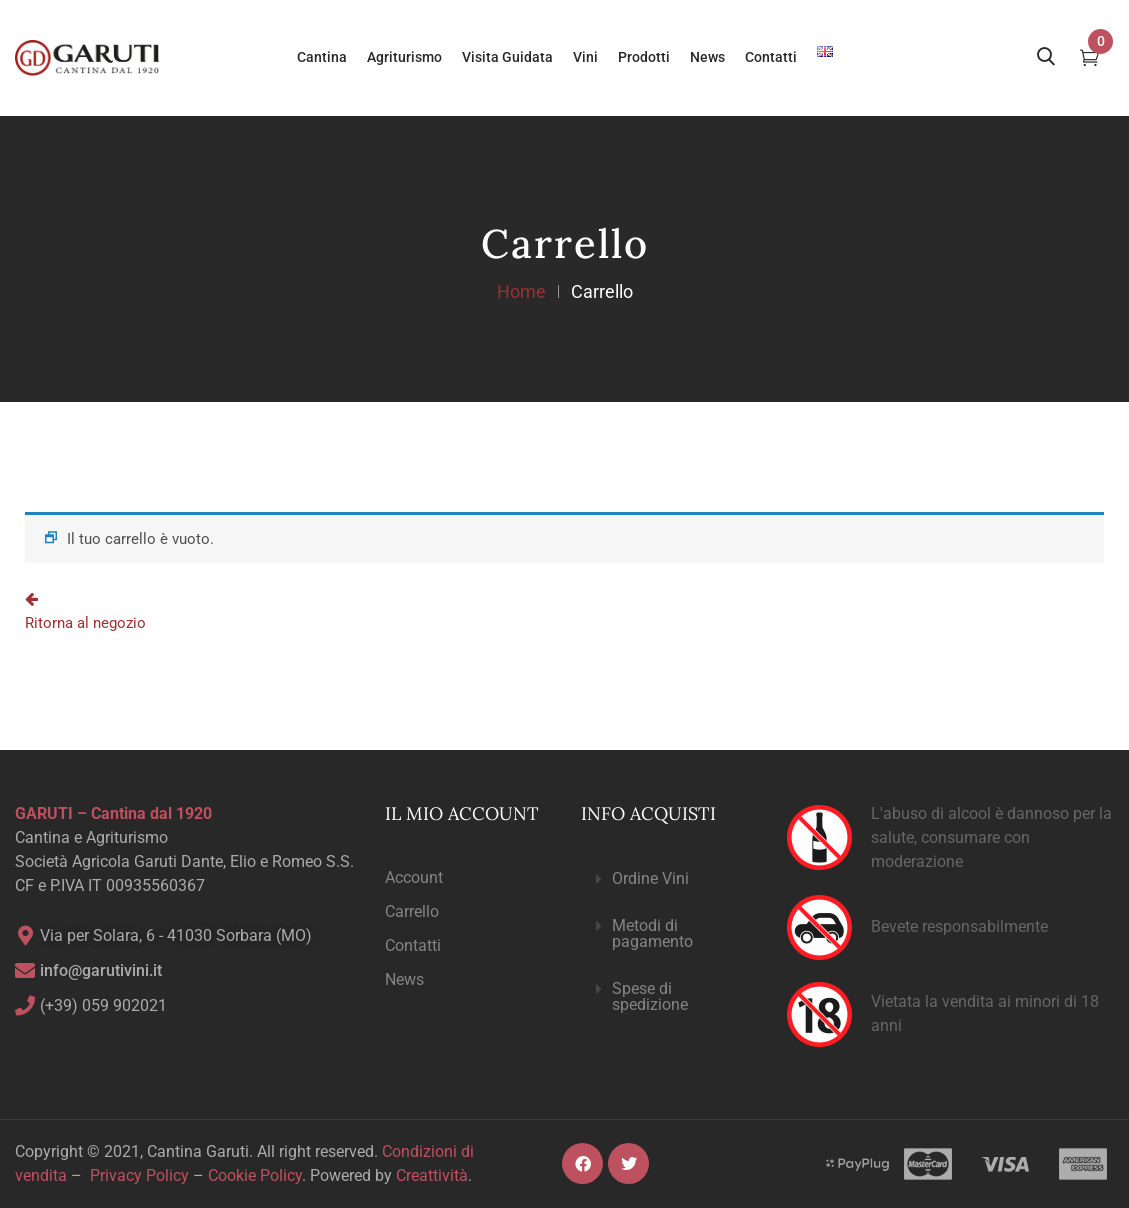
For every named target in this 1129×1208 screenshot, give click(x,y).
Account (414, 877)
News (404, 979)
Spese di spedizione (650, 996)
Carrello (412, 911)
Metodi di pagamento (652, 933)
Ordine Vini (650, 878)
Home (521, 291)
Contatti (413, 945)
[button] (667, 879)
